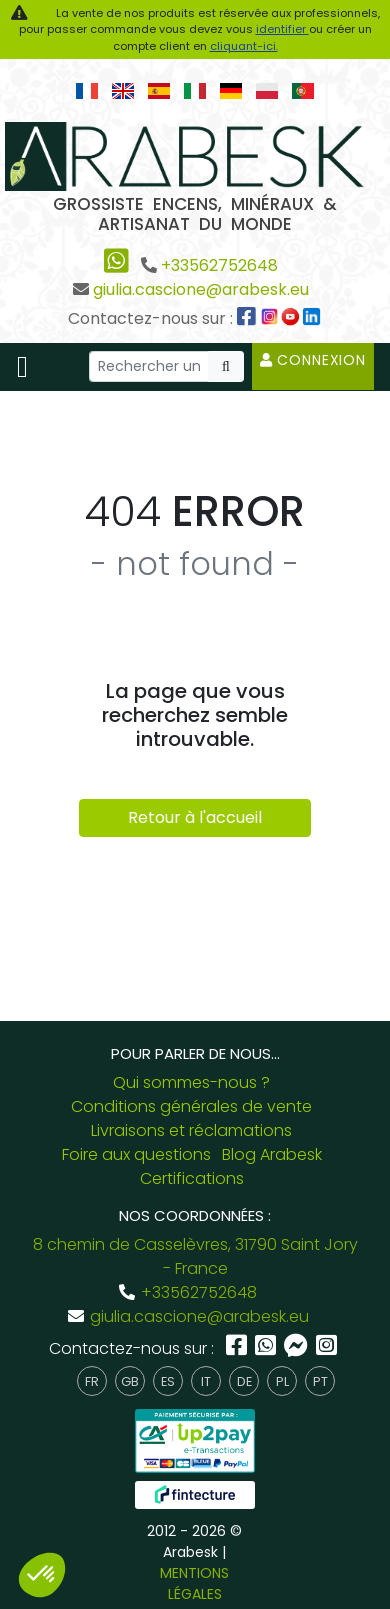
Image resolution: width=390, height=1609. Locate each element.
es (168, 1381)
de (244, 1381)
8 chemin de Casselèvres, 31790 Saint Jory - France (195, 1256)
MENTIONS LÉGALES (194, 1583)
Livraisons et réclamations (191, 1130)
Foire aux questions (136, 1154)
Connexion (313, 360)
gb (130, 1381)
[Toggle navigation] (22, 367)
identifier (282, 29)
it (206, 1381)
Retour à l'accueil (195, 817)
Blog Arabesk (272, 1154)
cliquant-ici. (244, 46)
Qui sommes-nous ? (191, 1082)
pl (282, 1381)
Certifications (192, 1178)
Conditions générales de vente (191, 1106)
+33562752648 (219, 265)
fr (92, 1381)
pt (320, 1381)
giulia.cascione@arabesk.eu (201, 289)
